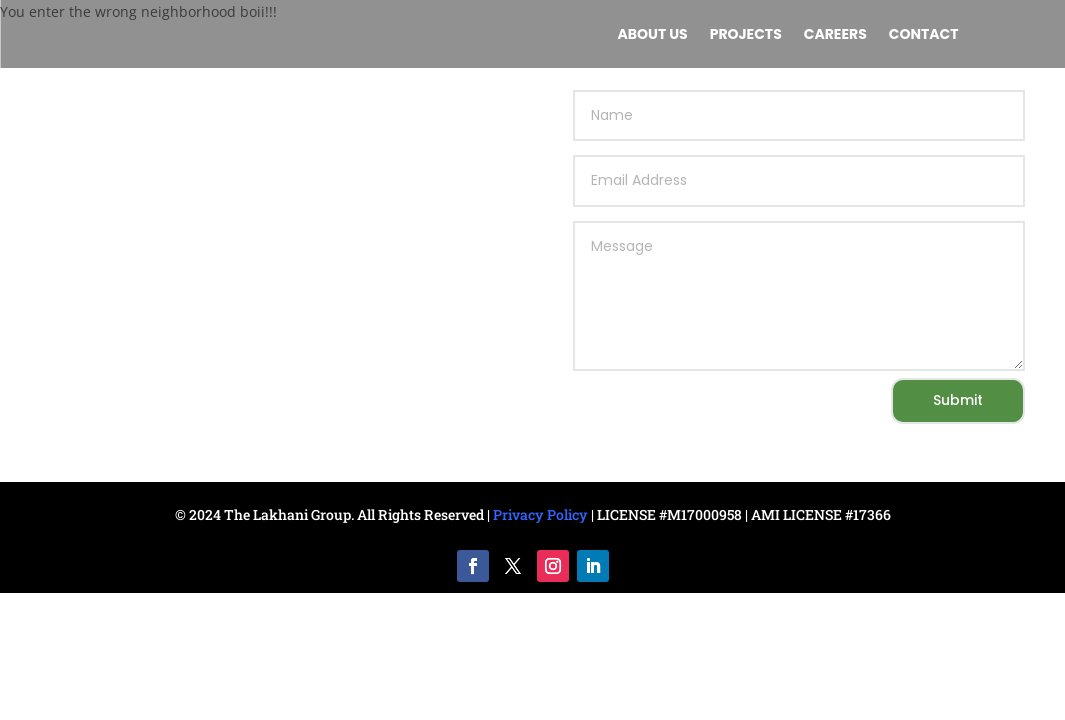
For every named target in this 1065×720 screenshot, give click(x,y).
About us (653, 35)
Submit (958, 400)
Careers (835, 35)
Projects (746, 35)
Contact (924, 35)
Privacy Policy (540, 514)
